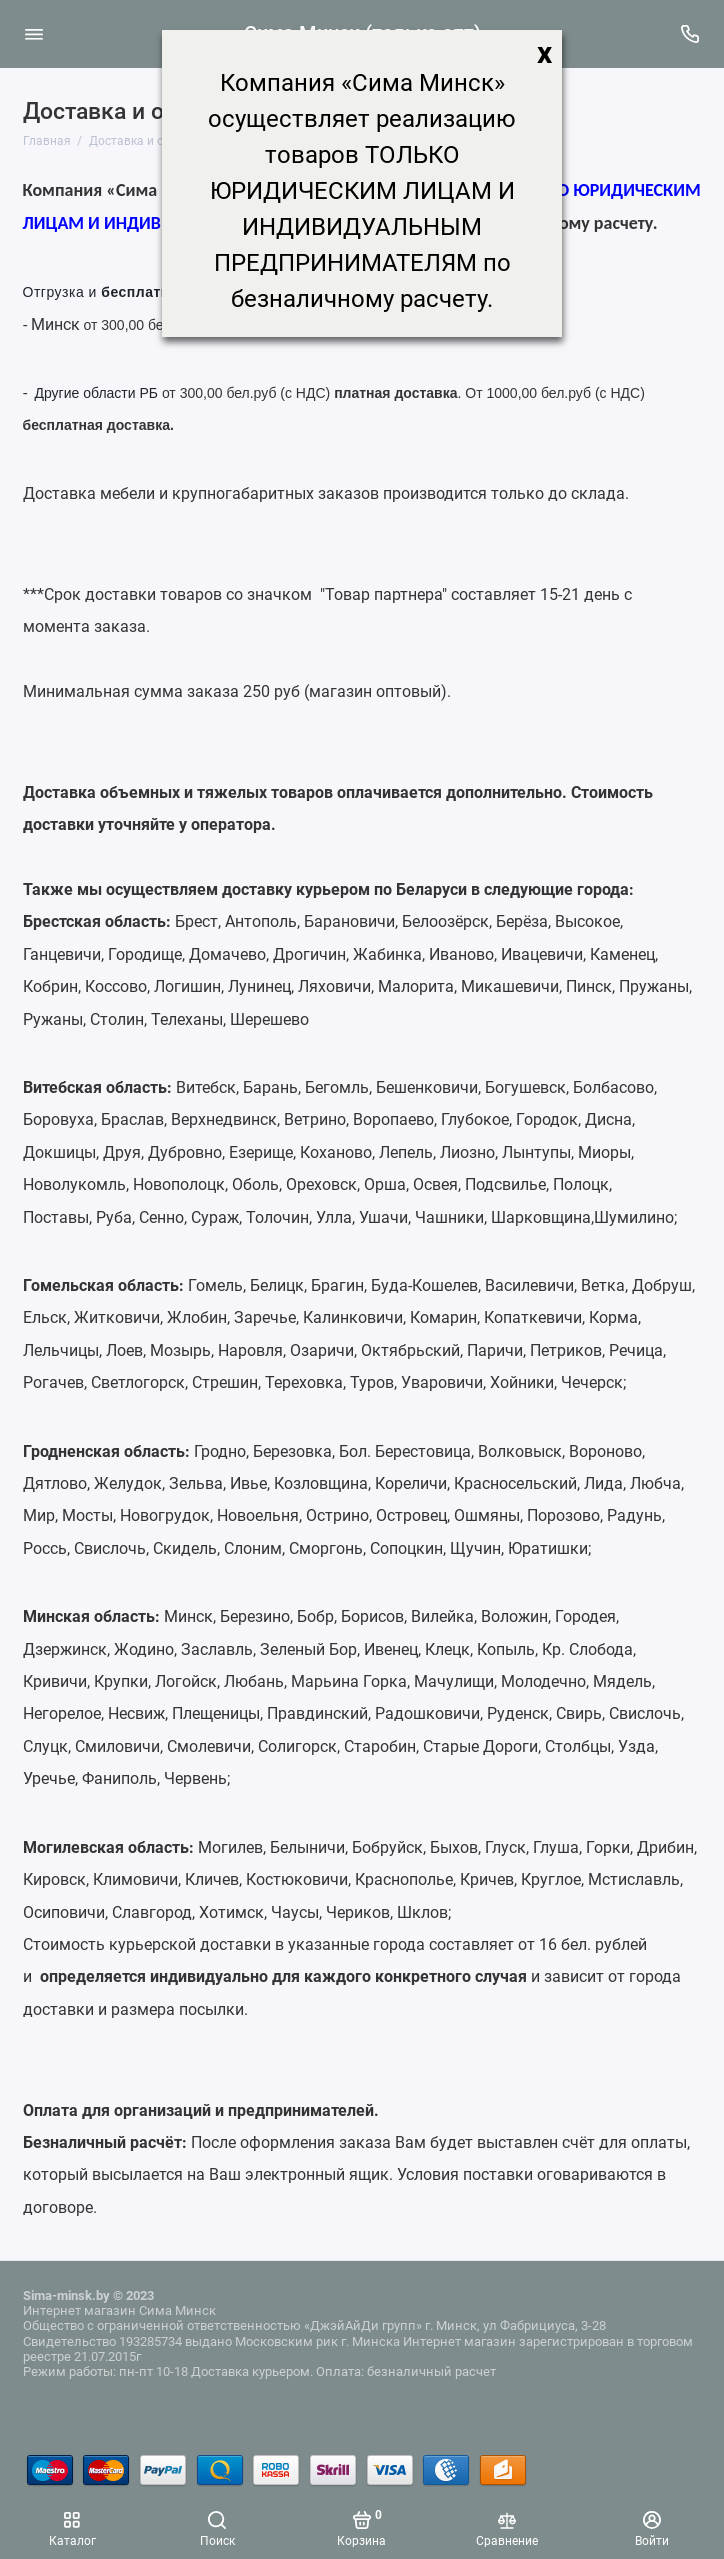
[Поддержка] (691, 34)
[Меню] (34, 34)
